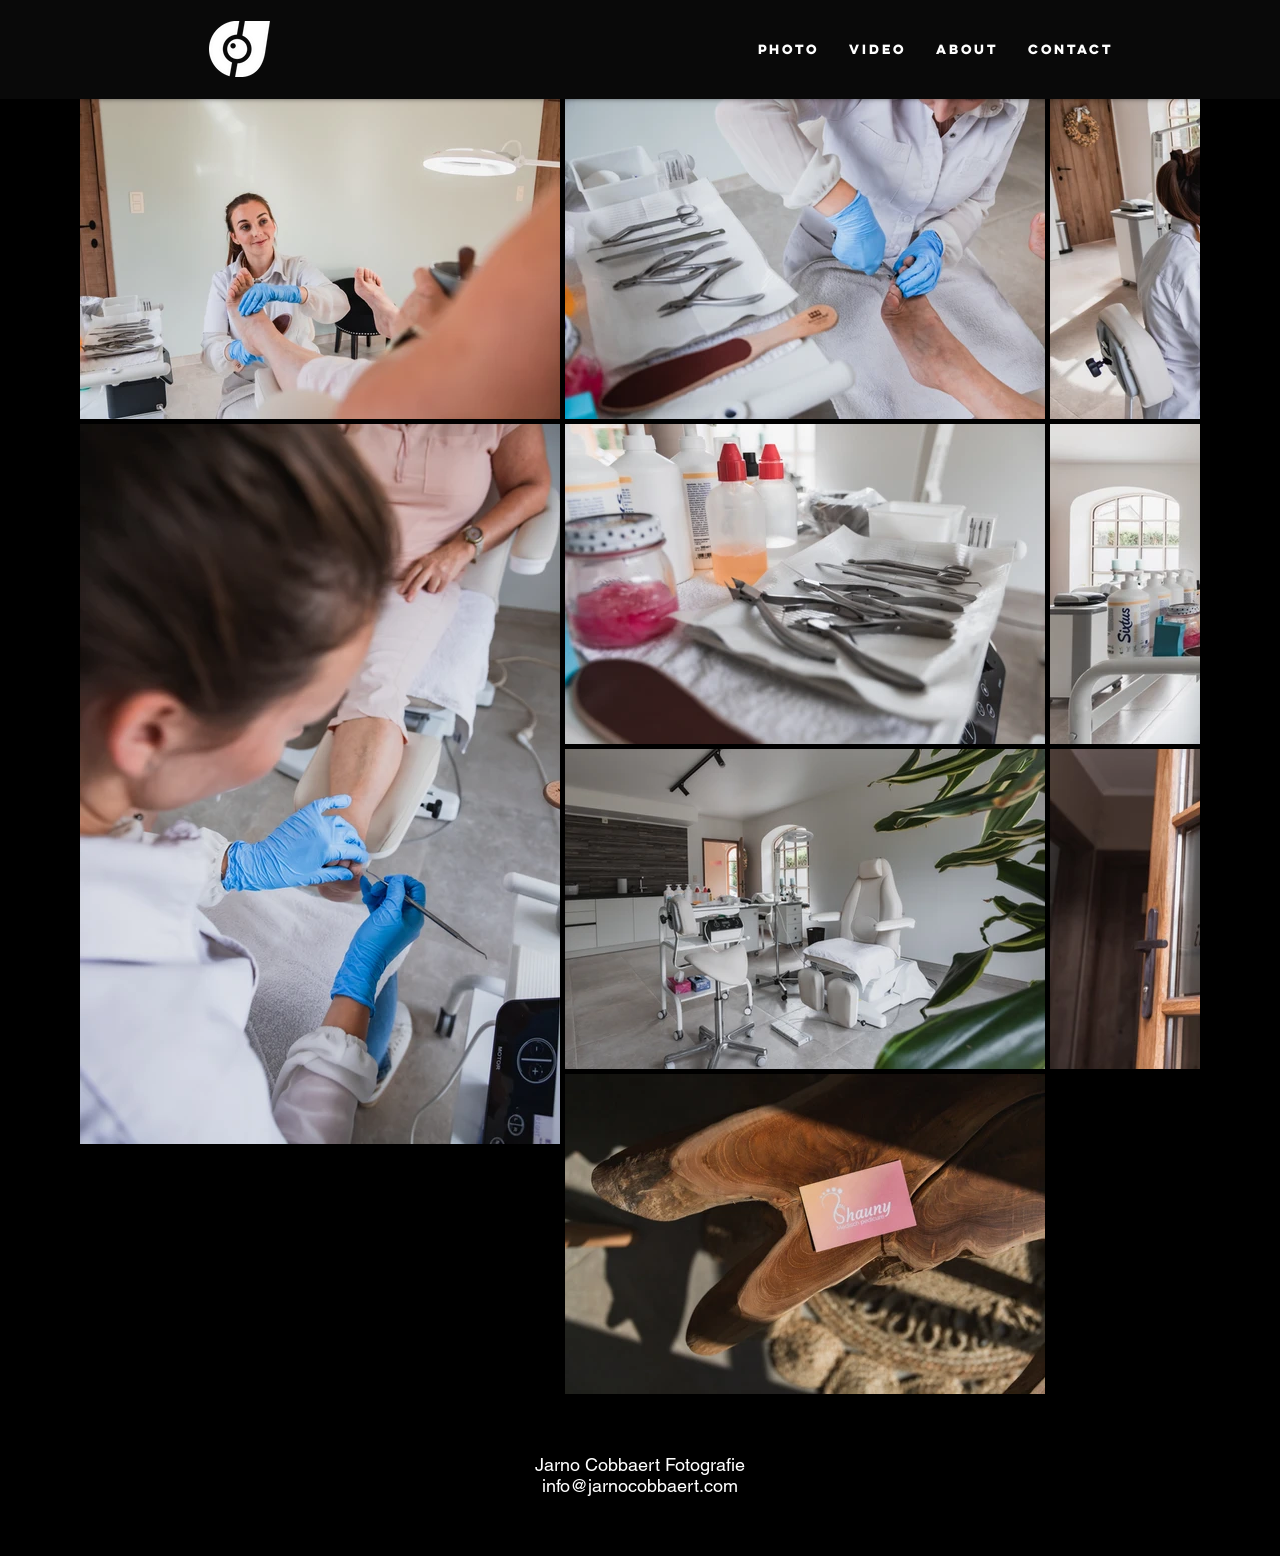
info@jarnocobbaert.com (640, 1485)
